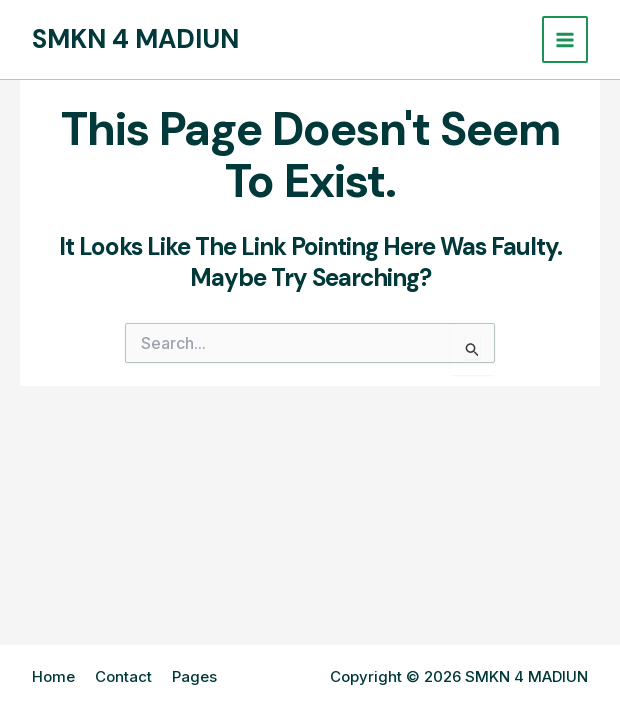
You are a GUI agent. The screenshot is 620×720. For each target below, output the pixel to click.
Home (53, 676)
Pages (194, 676)
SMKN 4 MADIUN (135, 39)
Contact (123, 676)
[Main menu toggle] (565, 39)
